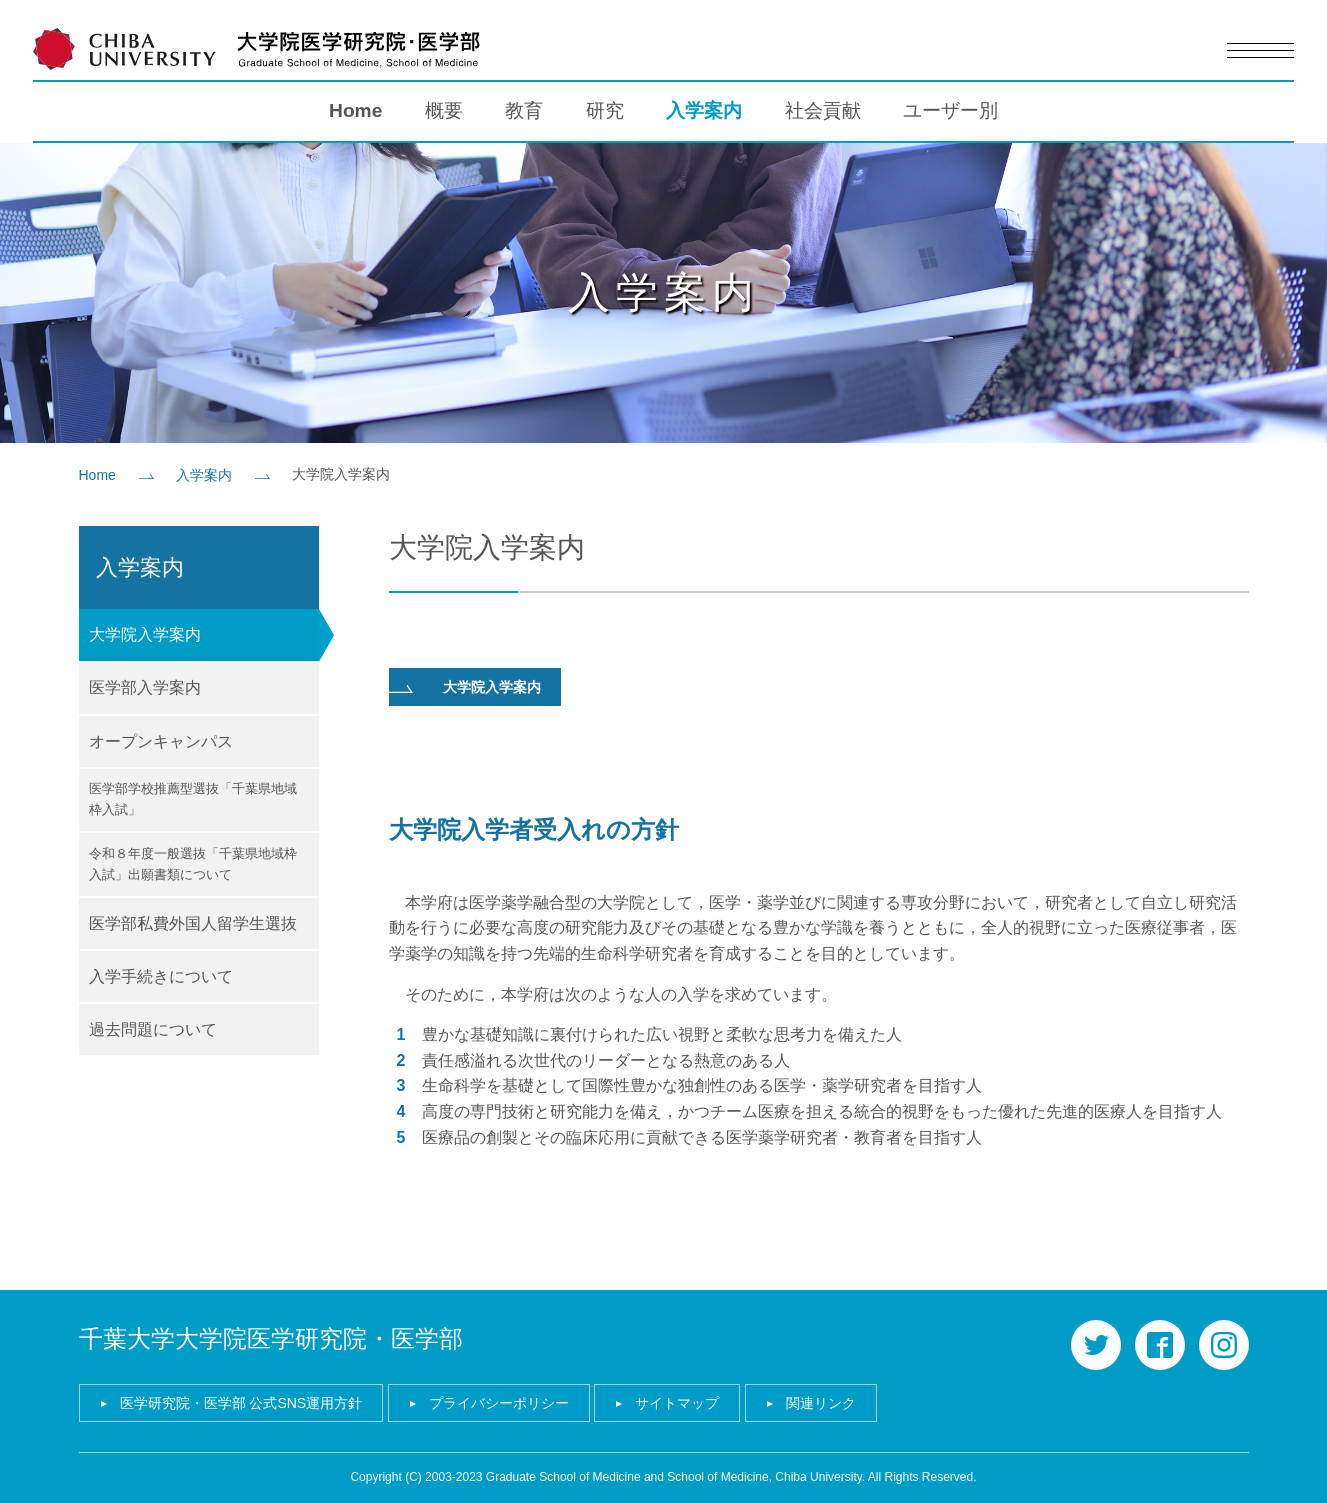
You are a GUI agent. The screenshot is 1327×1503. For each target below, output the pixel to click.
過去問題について (153, 1029)
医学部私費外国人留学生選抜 (193, 923)
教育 (524, 110)
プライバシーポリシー (499, 1403)
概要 (444, 110)
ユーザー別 (950, 110)
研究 (605, 110)
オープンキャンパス (161, 741)
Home (355, 110)
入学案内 (704, 110)
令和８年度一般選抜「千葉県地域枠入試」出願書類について (193, 864)
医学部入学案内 (145, 687)
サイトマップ (677, 1403)
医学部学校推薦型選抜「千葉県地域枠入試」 (193, 799)
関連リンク (821, 1403)
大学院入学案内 (492, 687)
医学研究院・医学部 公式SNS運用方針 (241, 1403)
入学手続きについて (161, 976)
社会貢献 (823, 110)
